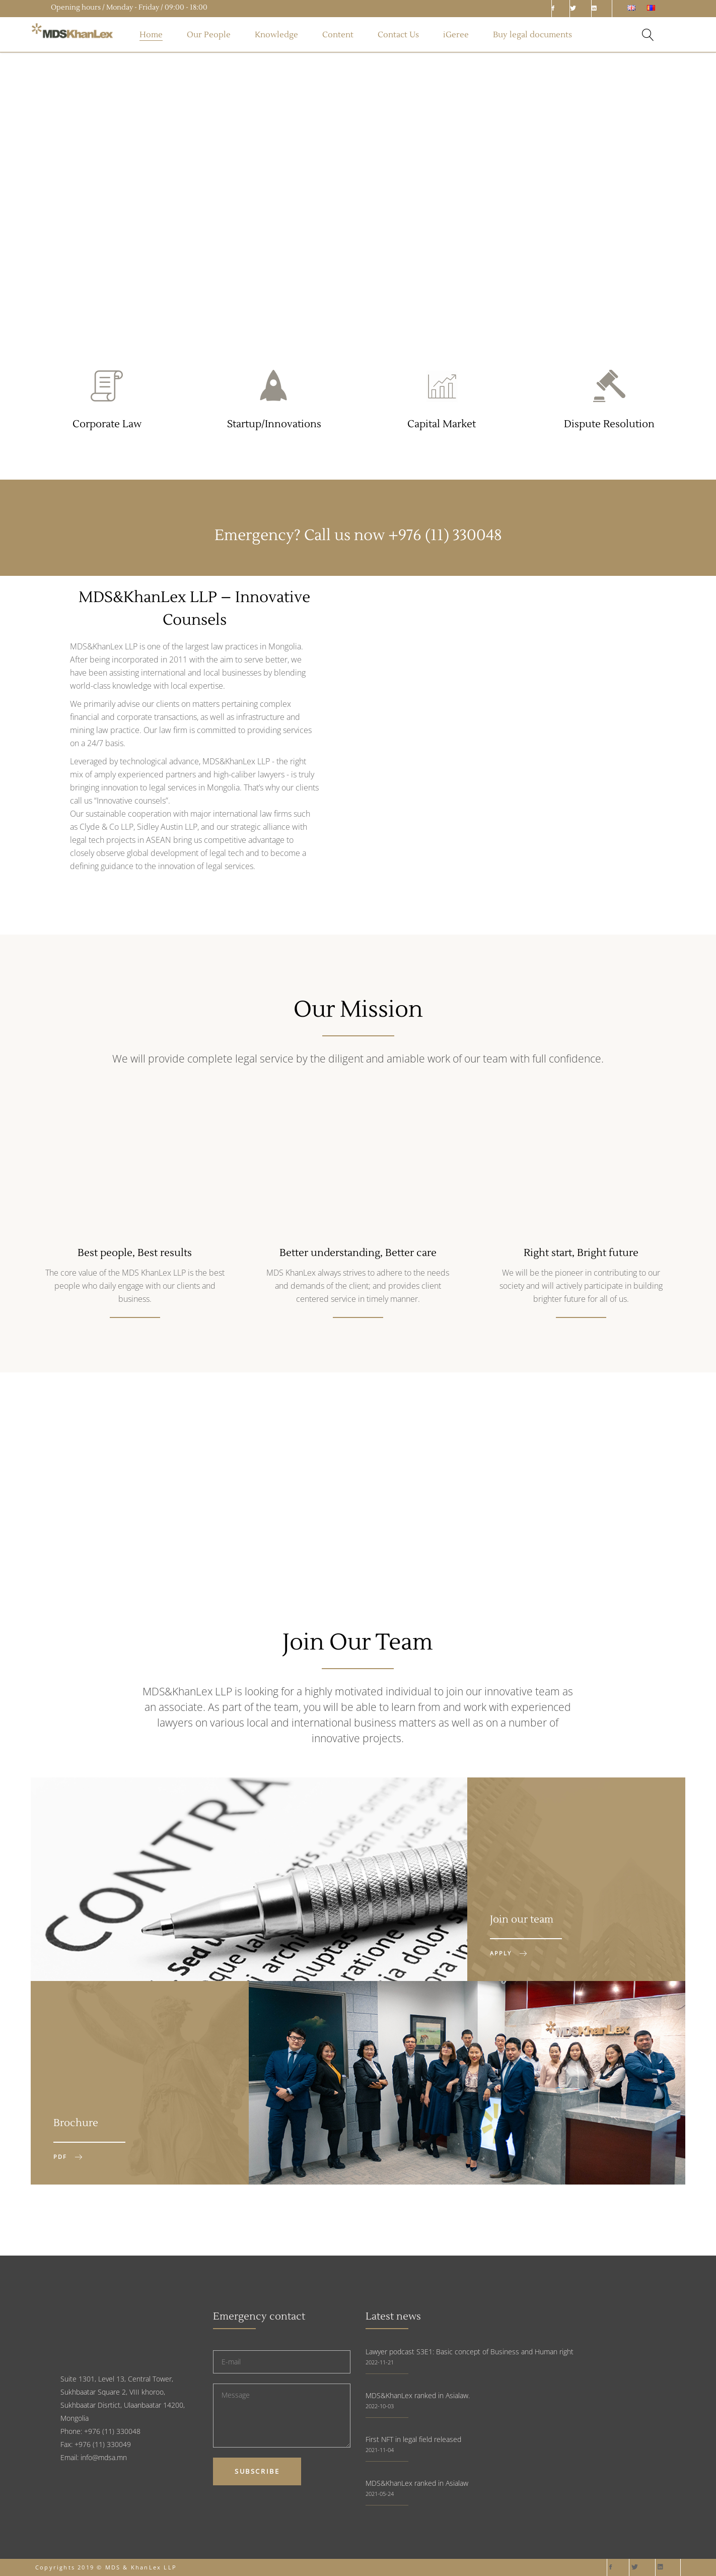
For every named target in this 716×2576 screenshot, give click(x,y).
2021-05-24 (380, 2493)
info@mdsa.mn (104, 2457)
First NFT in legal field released (413, 2439)
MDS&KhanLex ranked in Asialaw (417, 2483)
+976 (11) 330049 (103, 2444)
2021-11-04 (380, 2450)
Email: (70, 2457)
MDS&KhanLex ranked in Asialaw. (418, 2395)
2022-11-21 (380, 2362)
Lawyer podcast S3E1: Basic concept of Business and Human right (470, 2351)
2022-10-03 (380, 2406)
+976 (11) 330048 (445, 535)
